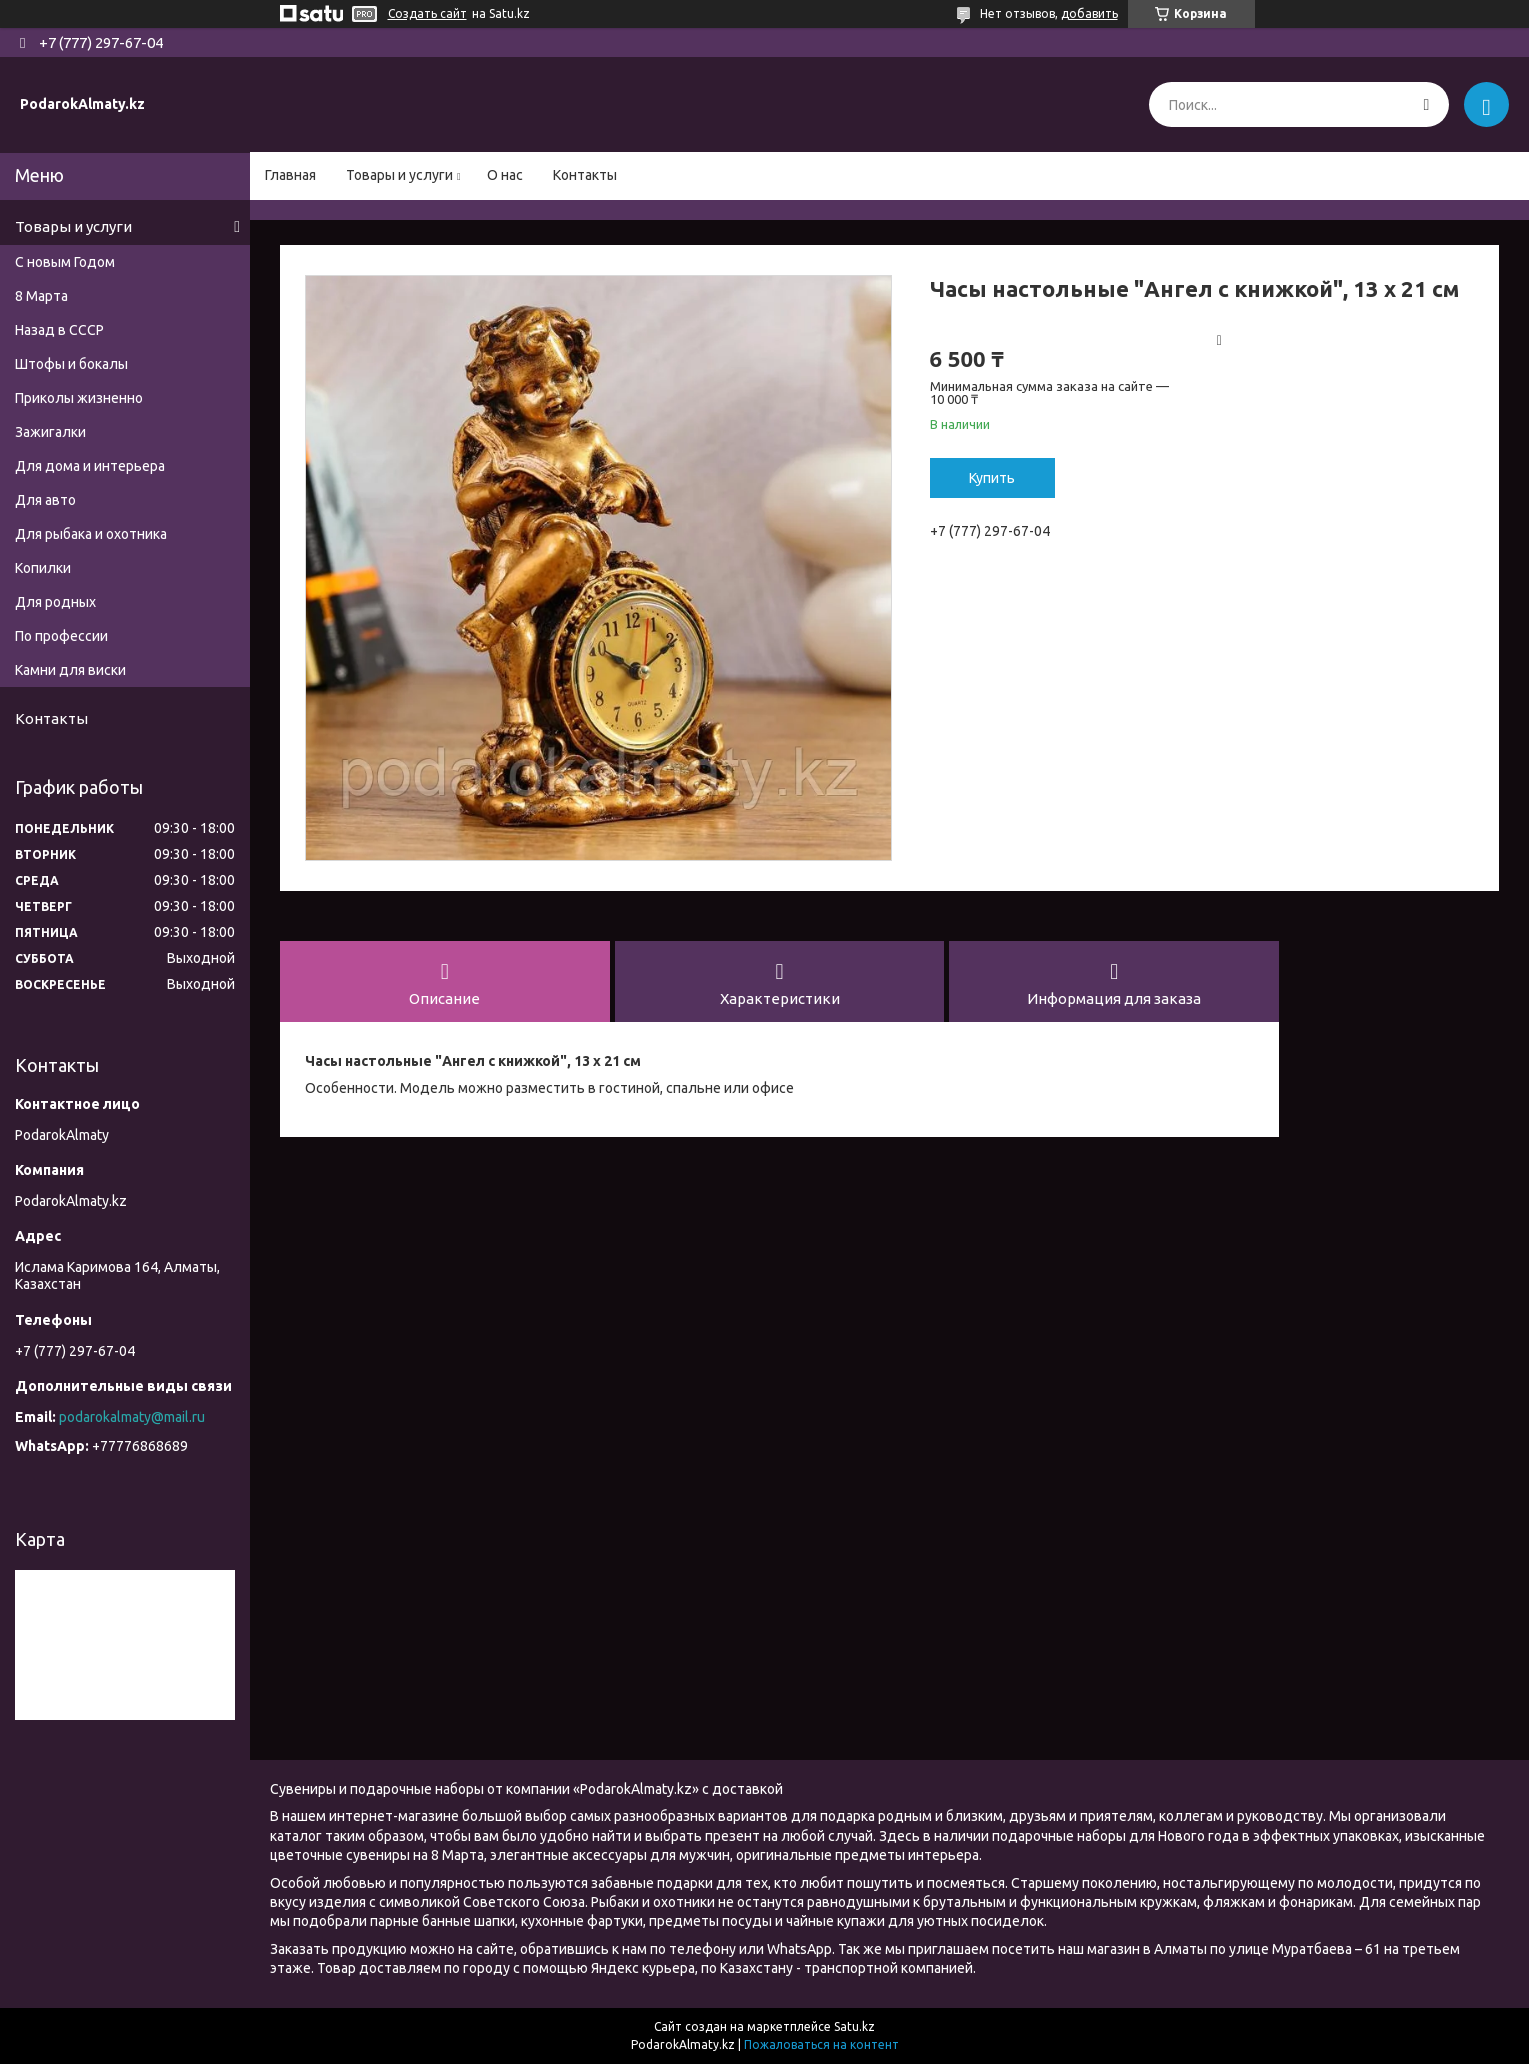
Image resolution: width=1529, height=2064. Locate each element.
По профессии (61, 636)
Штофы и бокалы (71, 364)
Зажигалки (50, 432)
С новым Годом (65, 262)
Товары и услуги (399, 175)
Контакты (585, 175)
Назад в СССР (59, 330)
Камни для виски (70, 670)
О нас (505, 175)
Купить (992, 478)
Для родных (55, 602)
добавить (1089, 13)
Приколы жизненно (79, 398)
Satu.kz (854, 2026)
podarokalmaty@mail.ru (132, 1417)
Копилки (43, 568)
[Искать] (1426, 104)
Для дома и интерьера (90, 466)
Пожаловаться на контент (821, 2044)
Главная (290, 175)
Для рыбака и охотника (91, 534)
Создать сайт (427, 13)
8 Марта (41, 296)
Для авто (45, 500)
